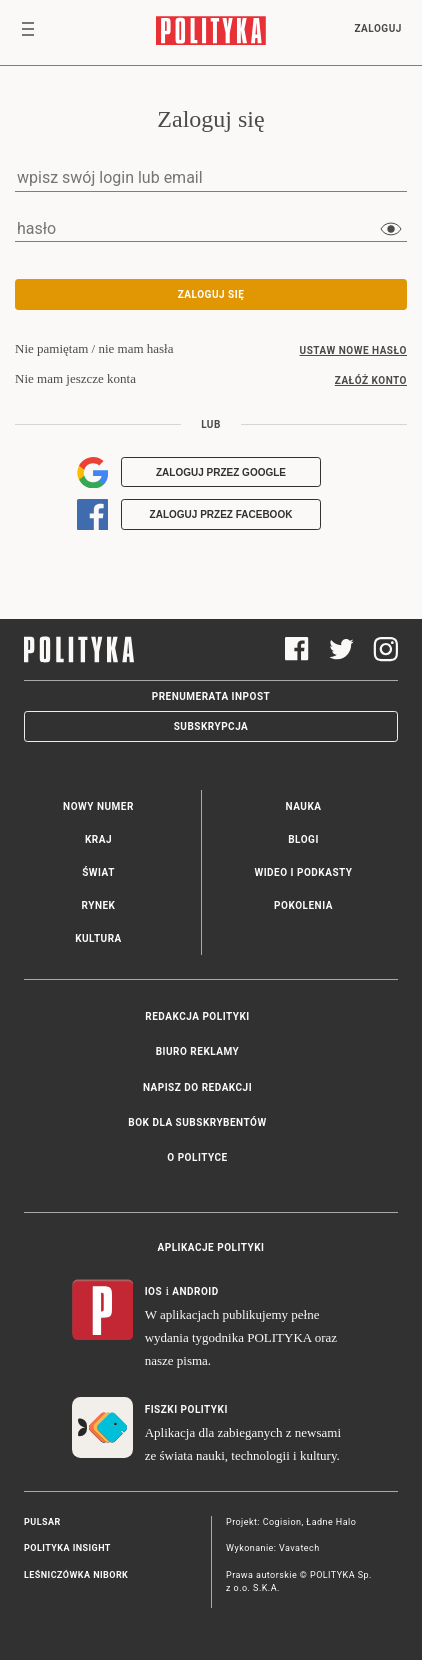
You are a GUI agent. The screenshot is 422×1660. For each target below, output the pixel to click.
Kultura (98, 938)
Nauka (304, 806)
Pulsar (42, 1522)
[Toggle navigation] (28, 33)
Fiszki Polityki (186, 1409)
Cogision (282, 1522)
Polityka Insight (67, 1548)
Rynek (99, 905)
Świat (98, 872)
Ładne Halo (331, 1522)
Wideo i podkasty (303, 872)
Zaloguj (377, 28)
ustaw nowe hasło (353, 350)
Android (195, 1291)
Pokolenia (303, 905)
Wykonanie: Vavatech (273, 1548)
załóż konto (371, 380)
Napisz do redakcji (197, 1087)
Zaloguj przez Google (221, 472)
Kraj (98, 839)
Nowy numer (98, 806)
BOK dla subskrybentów (197, 1122)
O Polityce (197, 1157)
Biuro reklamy (198, 1051)
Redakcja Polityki (197, 1016)
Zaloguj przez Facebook (221, 514)
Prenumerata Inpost (211, 696)
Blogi (303, 839)
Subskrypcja (211, 726)
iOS (153, 1291)
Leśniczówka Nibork (76, 1575)
